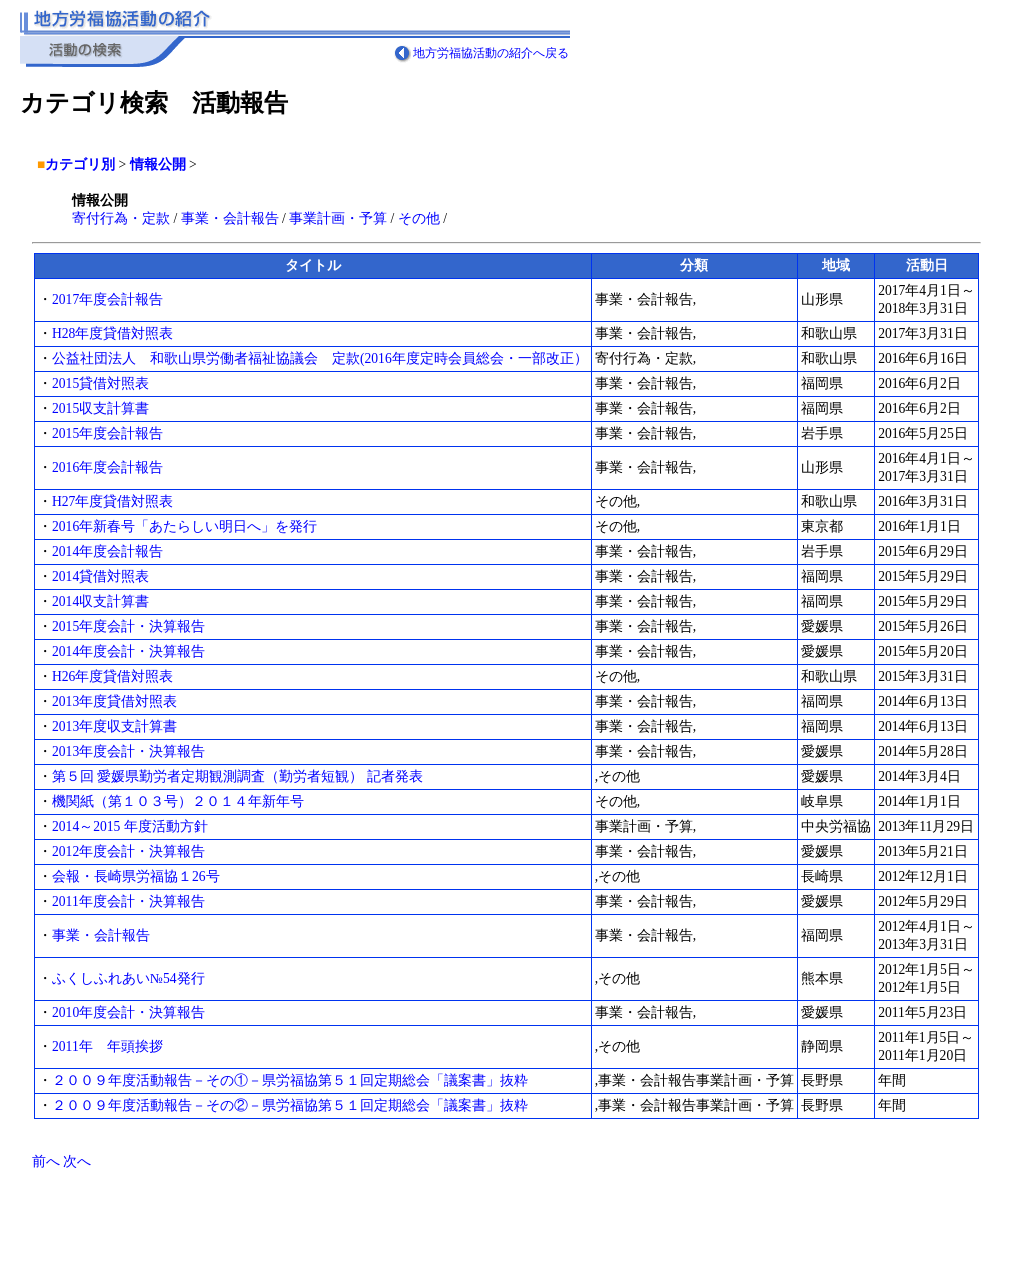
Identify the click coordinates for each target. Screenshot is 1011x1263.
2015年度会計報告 (107, 433)
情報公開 (158, 164)
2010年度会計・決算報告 (128, 1012)
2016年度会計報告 (107, 467)
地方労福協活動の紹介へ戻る (491, 53)
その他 (419, 218)
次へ (77, 1161)
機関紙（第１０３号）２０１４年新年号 (178, 801)
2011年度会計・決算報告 (128, 901)
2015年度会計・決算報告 (128, 626)
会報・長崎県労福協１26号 (136, 876)
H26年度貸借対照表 (112, 676)
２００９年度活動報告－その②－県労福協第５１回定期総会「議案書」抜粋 (290, 1105)
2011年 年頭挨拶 (107, 1046)
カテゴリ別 (80, 164)
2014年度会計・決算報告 (128, 651)
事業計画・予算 (338, 218)
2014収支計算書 (100, 601)
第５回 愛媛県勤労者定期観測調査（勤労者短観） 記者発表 (237, 776)
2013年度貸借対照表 (114, 701)
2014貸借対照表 (100, 576)
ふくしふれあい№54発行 (128, 978)
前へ (46, 1161)
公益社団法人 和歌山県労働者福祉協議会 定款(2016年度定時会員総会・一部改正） (320, 358)
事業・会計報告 (230, 218)
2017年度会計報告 (107, 299)
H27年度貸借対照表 (112, 501)
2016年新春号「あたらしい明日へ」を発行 (184, 526)
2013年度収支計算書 (114, 726)
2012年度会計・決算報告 (128, 851)
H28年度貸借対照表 (112, 333)
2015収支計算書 (100, 408)
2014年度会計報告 (107, 551)
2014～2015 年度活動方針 (130, 826)
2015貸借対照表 (100, 383)
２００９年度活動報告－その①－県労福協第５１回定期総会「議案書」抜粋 (290, 1080)
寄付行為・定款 (121, 218)
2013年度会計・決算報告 (128, 751)
